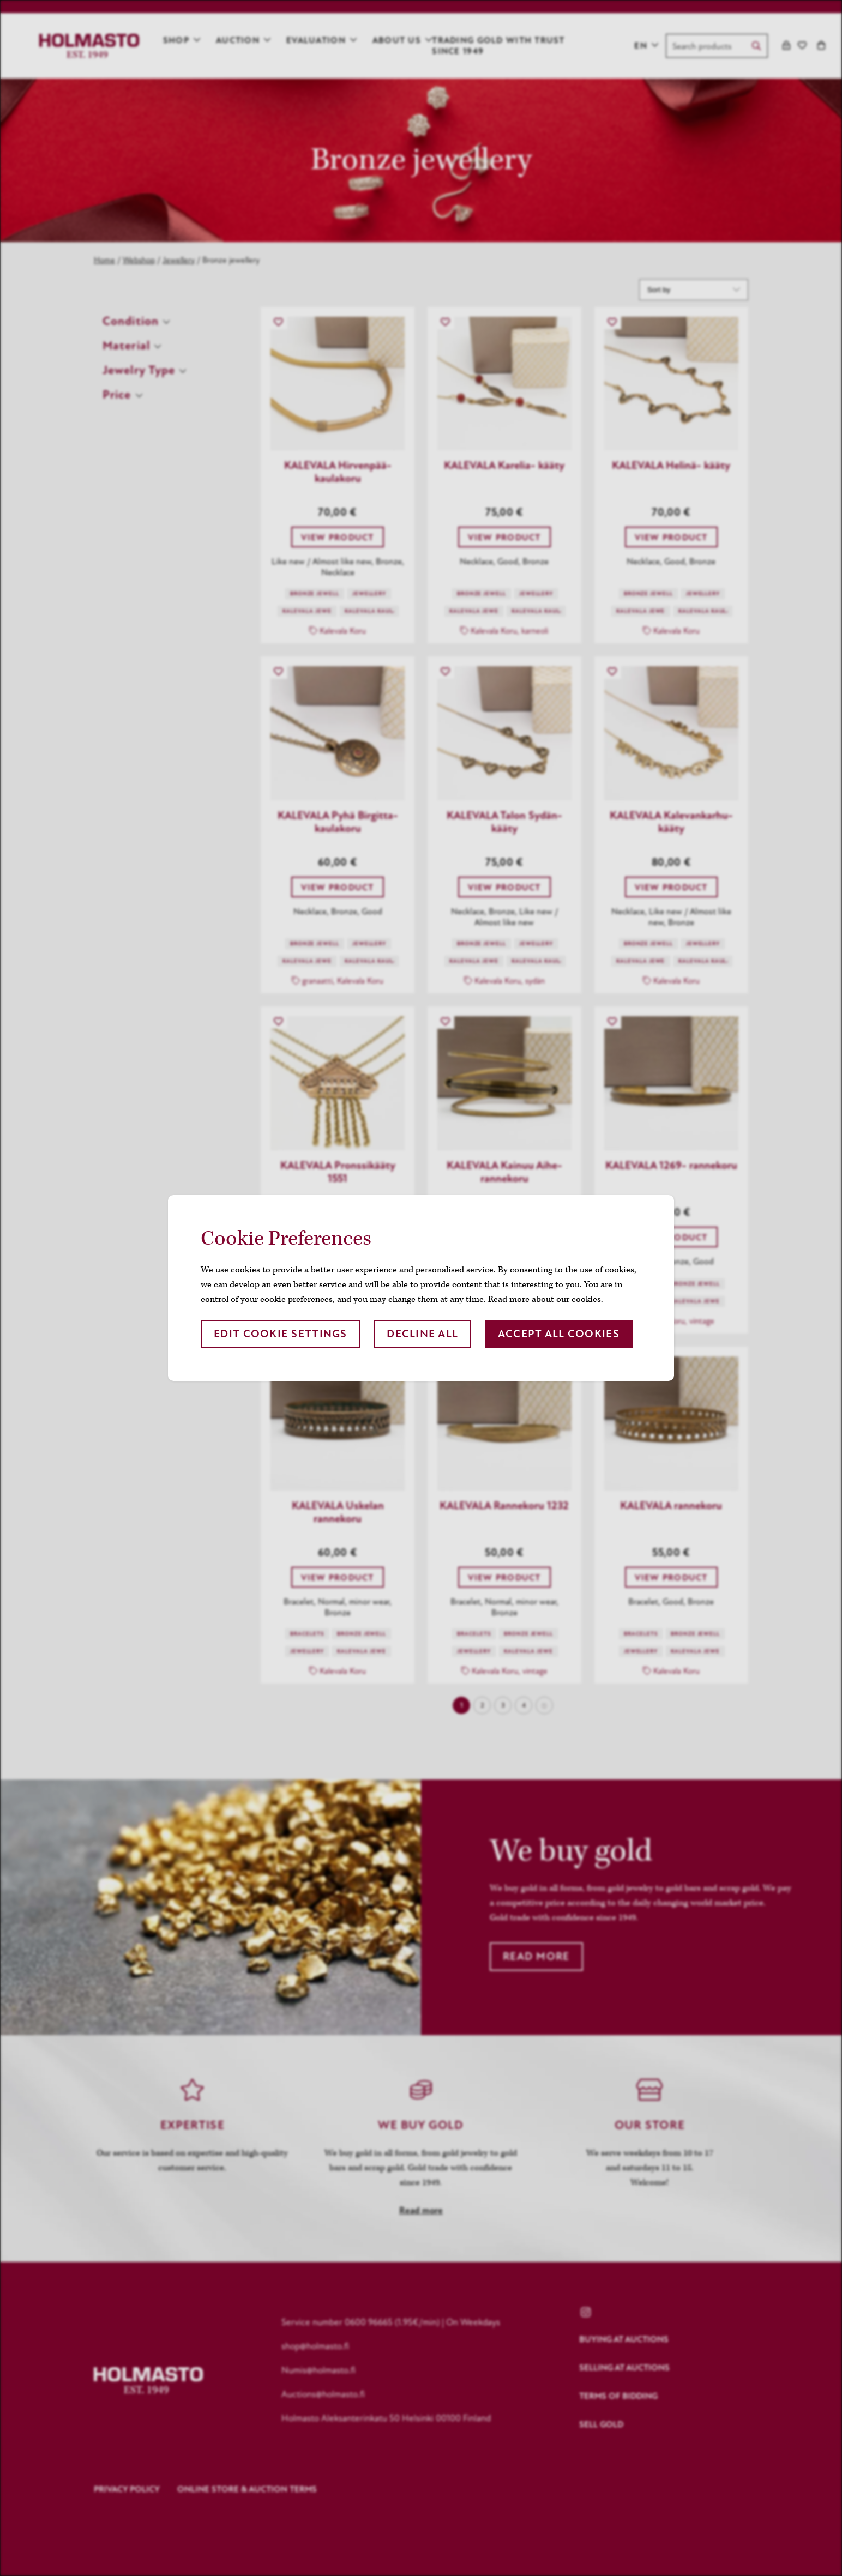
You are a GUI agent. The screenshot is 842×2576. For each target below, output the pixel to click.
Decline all (422, 1334)
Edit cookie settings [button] (280, 1334)
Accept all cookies (559, 1334)
